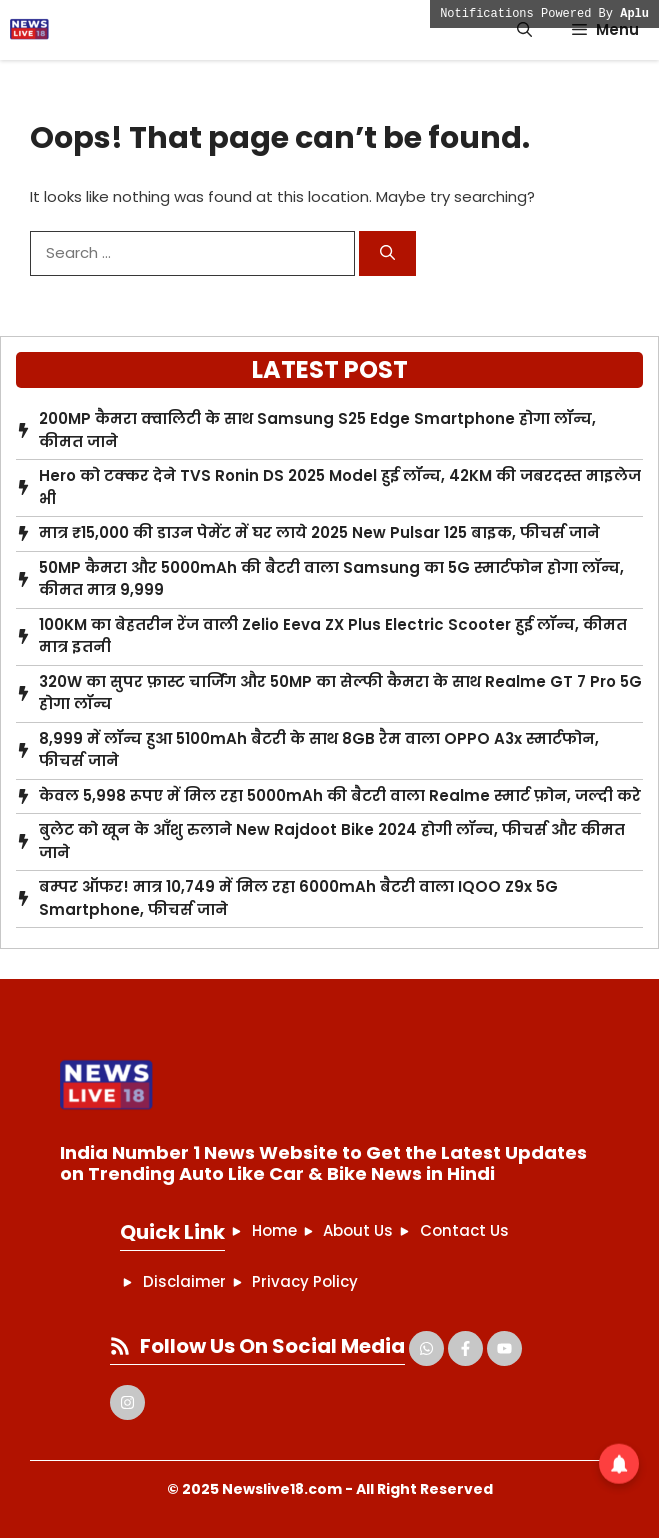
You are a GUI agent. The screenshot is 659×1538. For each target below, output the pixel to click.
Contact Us (464, 1230)
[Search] (387, 253)
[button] (524, 30)
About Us (358, 1230)
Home (274, 1230)
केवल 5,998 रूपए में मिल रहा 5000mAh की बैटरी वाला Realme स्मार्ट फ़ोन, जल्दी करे (340, 795)
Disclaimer (184, 1281)
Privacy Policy (305, 1281)
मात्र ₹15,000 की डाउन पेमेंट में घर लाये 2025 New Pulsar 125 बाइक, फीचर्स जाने (319, 532)
